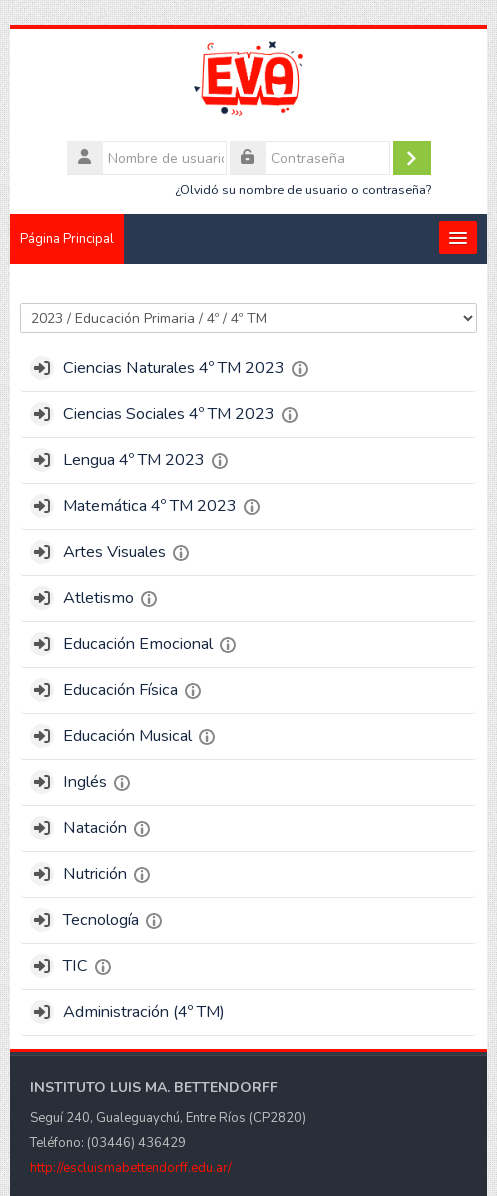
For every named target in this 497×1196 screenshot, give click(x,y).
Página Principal (67, 239)
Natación (95, 828)
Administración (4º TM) (144, 1012)
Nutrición (95, 874)
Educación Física (120, 690)
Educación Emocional (138, 644)
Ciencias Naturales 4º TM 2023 (174, 368)
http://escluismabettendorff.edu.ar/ (131, 1168)
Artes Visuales (114, 552)
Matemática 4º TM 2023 (150, 506)
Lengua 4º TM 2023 (134, 460)
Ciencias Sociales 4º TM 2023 (169, 414)
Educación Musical (127, 736)
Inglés (85, 782)
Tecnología (101, 920)
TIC (75, 966)
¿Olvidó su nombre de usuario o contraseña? (303, 189)
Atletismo (98, 598)
